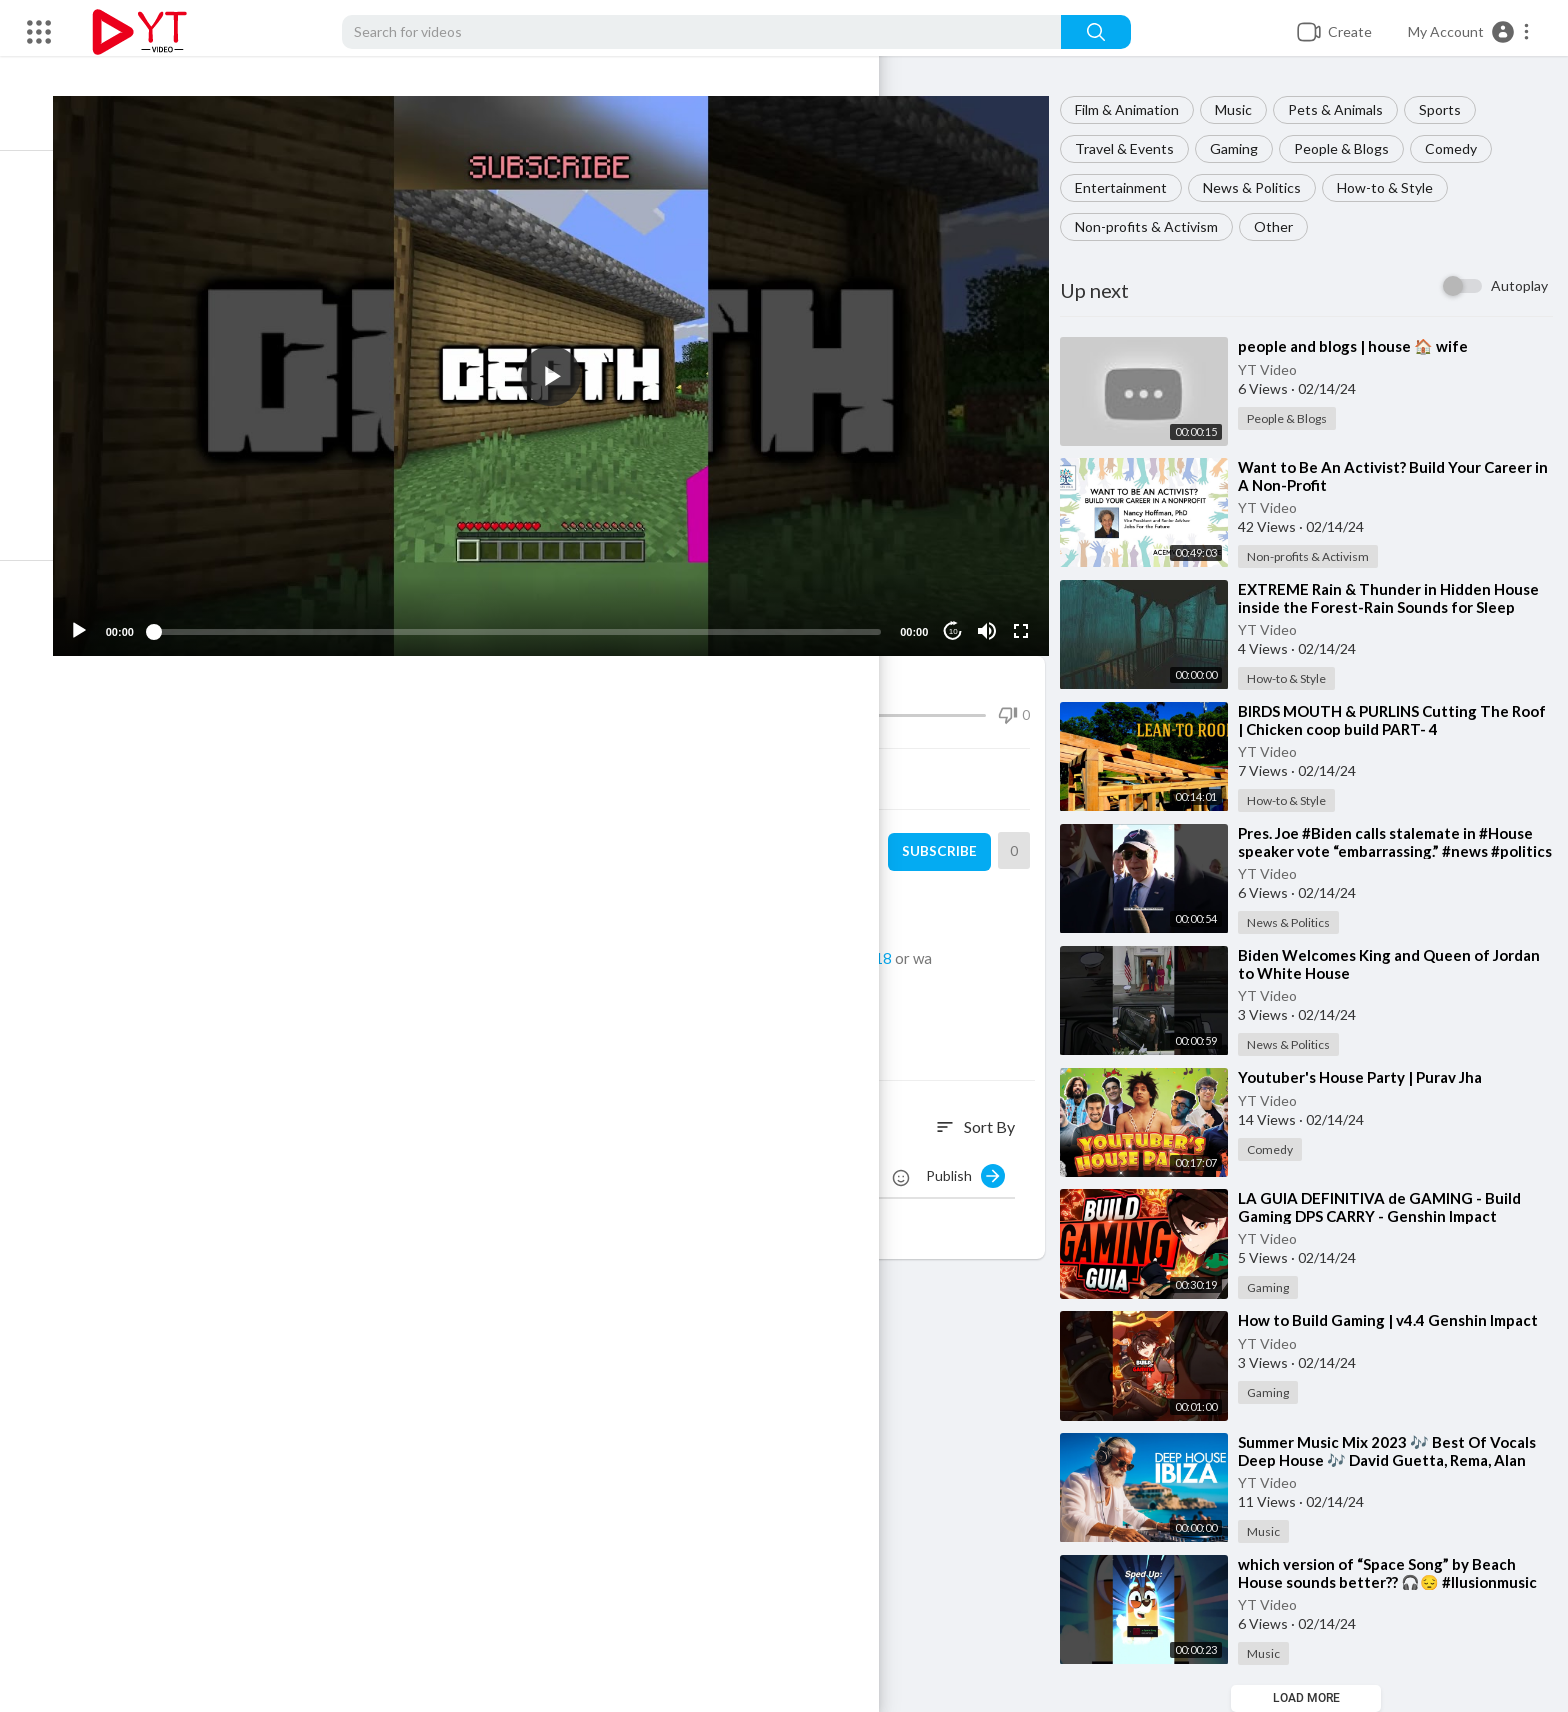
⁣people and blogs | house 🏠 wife (1365, 346)
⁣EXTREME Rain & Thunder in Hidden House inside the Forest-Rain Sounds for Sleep (1400, 598)
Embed (809, 760)
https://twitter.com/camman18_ (674, 917)
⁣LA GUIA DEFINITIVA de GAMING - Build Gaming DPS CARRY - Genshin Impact (1391, 1207)
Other (1285, 226)
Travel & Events (1136, 148)
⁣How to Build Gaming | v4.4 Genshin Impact (1400, 1320)
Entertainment (1133, 187)
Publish (977, 1157)
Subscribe (947, 833)
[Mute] (995, 612)
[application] (576, 366)
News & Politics (1264, 187)
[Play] (121, 612)
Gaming (1246, 148)
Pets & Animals (1347, 109)
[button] (1469, 32)
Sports (1452, 109)
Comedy (1463, 148)
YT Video (1279, 369)
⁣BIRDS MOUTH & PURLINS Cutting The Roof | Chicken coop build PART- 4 (1385, 720)
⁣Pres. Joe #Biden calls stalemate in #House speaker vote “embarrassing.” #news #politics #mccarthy (1397, 851)
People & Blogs (1353, 148)
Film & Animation (1139, 109)
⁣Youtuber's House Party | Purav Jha (1372, 1077)
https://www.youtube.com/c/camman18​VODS (631, 961)
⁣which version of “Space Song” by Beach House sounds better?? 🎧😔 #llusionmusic (1399, 1573)
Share (342, 760)
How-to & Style (1397, 187)
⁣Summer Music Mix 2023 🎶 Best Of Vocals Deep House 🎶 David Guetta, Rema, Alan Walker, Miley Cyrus (1399, 1460)
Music (1245, 109)
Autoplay (1519, 285)
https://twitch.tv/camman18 (837, 939)
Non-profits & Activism (1158, 226)
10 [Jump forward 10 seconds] (961, 612)
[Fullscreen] (1029, 612)
